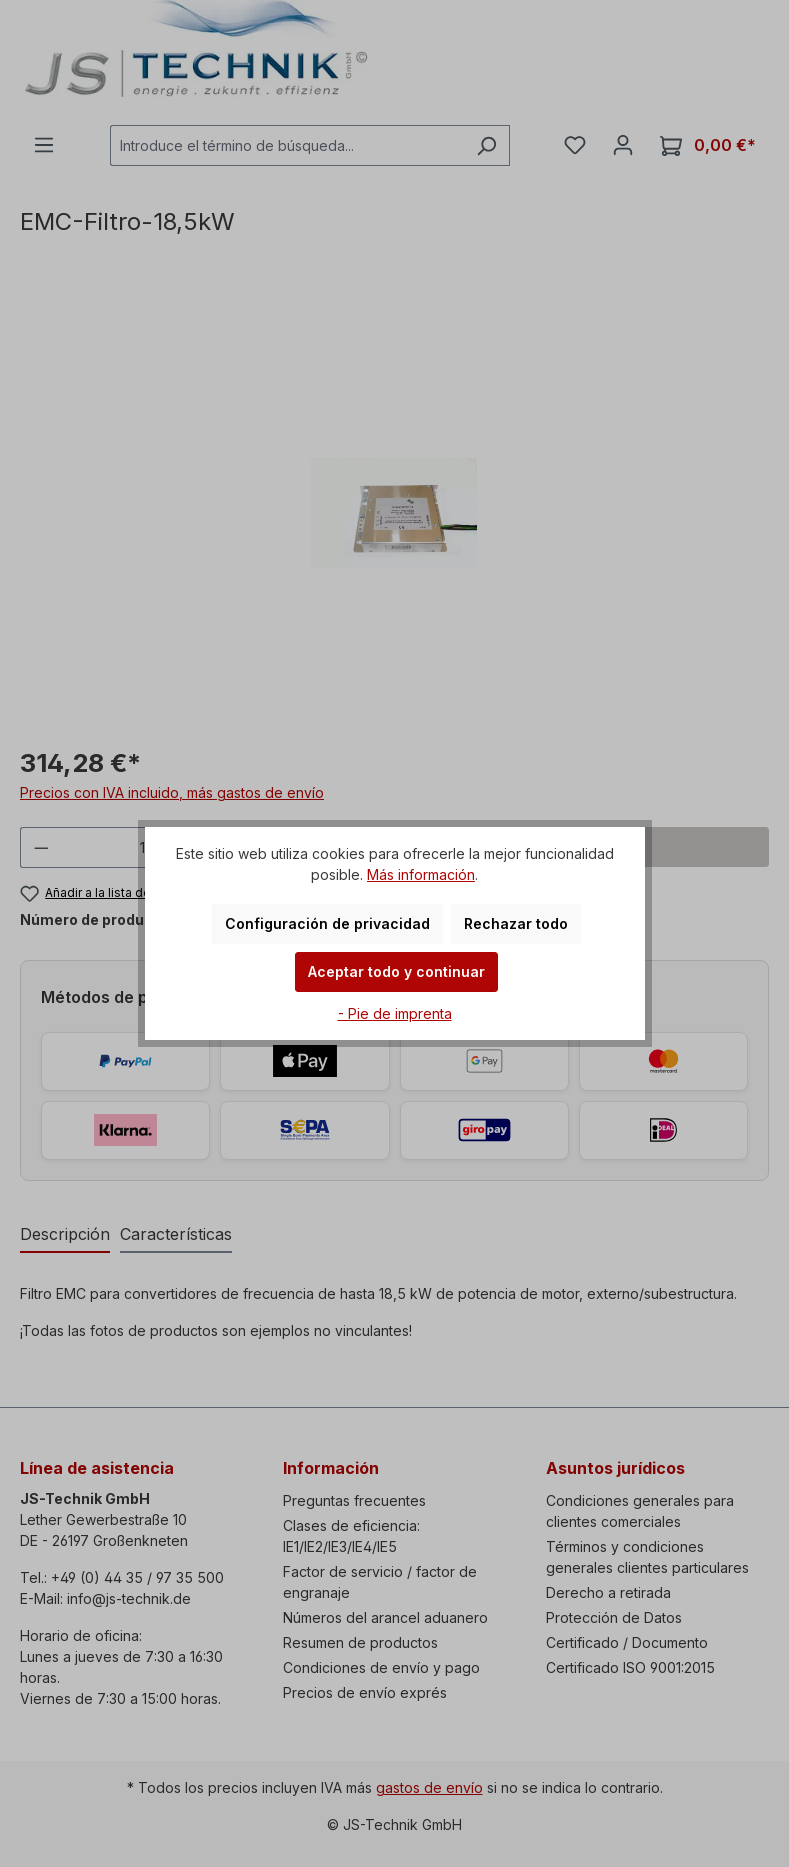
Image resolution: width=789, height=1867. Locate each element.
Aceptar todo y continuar (396, 971)
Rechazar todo (516, 923)
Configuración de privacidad (327, 923)
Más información (421, 874)
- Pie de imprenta (395, 1013)
